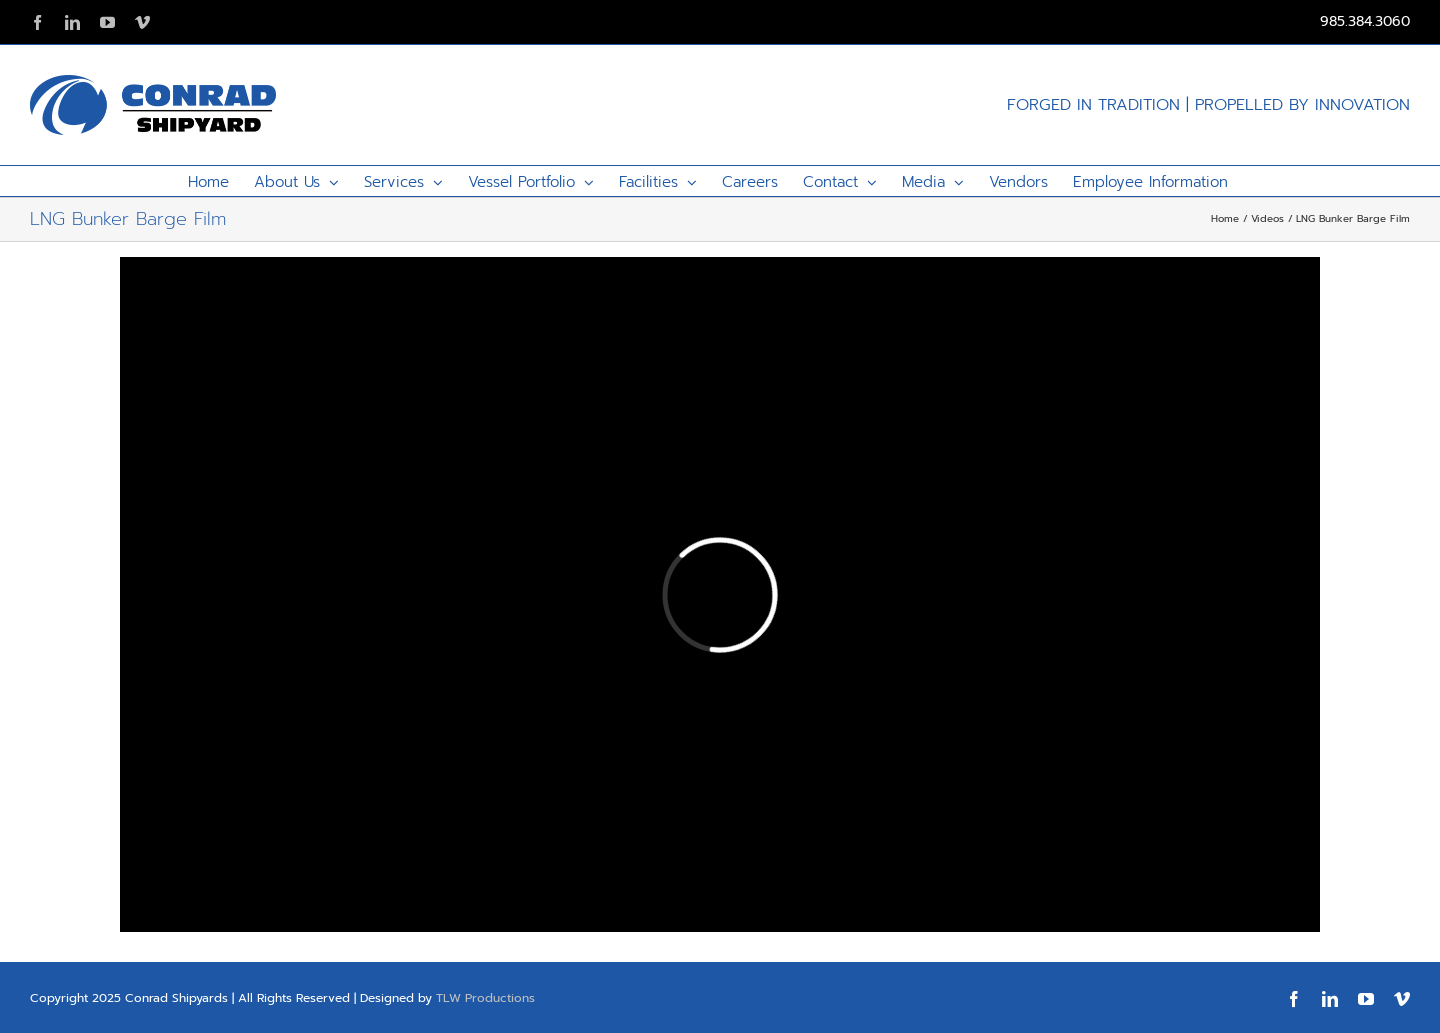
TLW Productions (485, 998)
